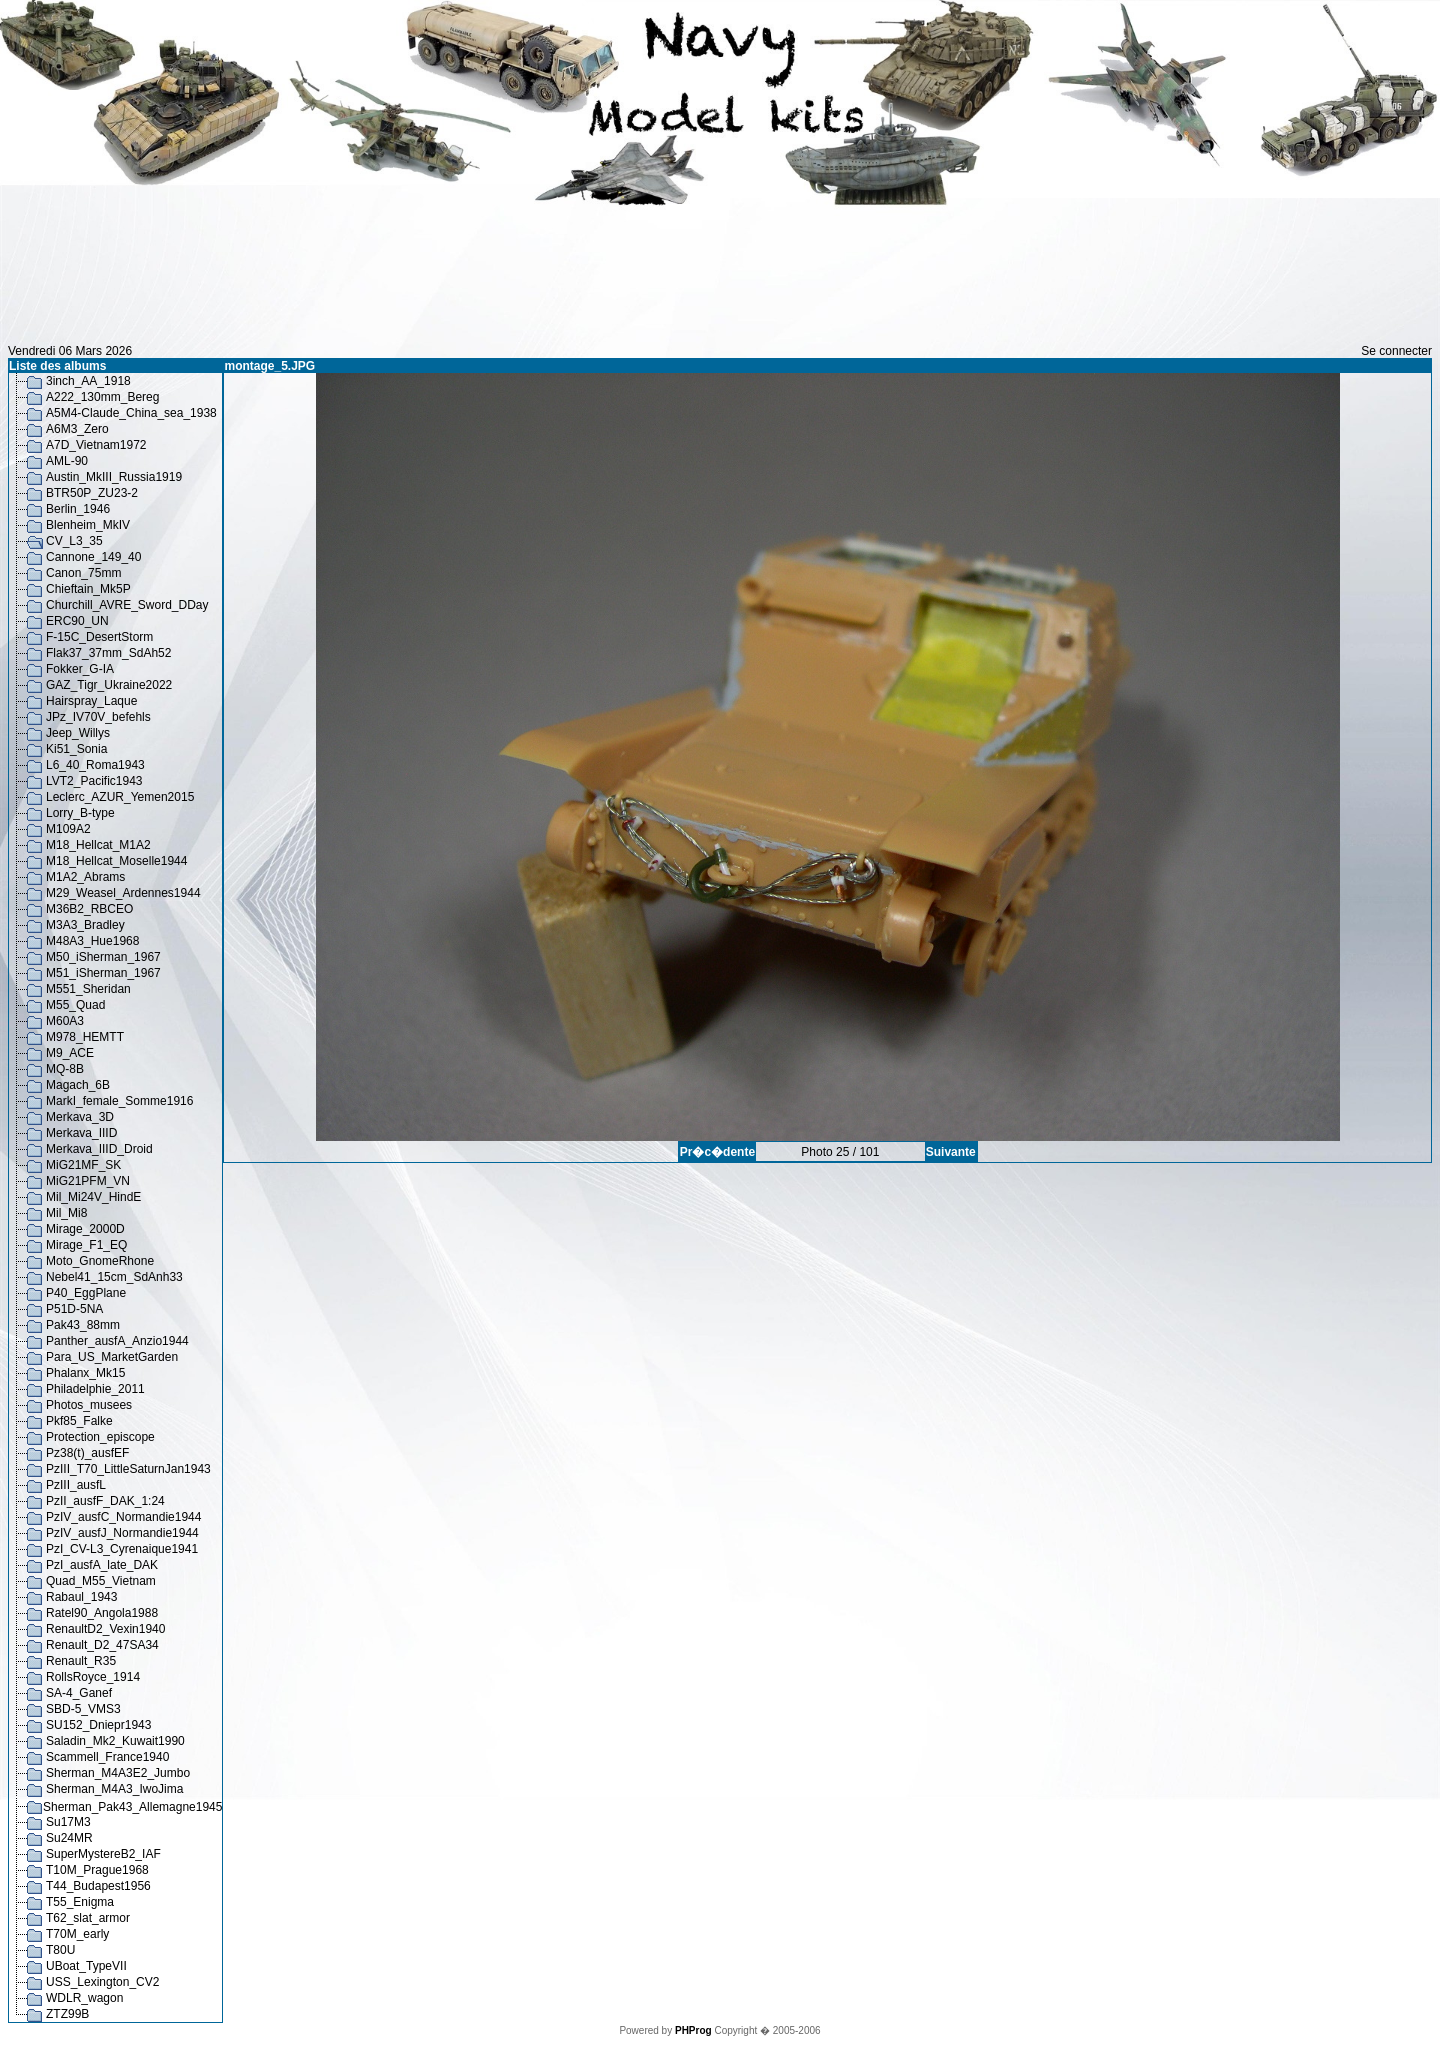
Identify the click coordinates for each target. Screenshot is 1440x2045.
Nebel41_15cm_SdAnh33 (114, 1277)
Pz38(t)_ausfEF (87, 1453)
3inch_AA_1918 (88, 381)
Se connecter (1396, 351)
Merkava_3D (80, 1117)
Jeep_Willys (78, 733)
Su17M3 (68, 1822)
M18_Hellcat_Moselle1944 (116, 861)
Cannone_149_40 (93, 557)
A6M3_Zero (77, 429)
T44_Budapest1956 (98, 1886)
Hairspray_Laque (91, 701)
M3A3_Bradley (85, 925)
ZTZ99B (67, 2014)
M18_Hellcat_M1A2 (98, 845)
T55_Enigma (80, 1902)
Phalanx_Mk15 (85, 1373)
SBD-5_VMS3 (83, 1709)
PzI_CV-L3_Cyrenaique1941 (122, 1549)
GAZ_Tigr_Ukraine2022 (109, 685)
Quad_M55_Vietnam (101, 1581)
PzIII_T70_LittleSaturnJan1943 (128, 1469)
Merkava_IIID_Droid (99, 1149)
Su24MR (69, 1838)
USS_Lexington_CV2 (102, 1982)
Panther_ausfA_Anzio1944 (117, 1341)
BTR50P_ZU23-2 (92, 493)
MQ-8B (65, 1069)
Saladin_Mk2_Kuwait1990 (115, 1741)
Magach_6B (78, 1085)
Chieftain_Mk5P (88, 589)
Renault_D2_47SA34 (102, 1645)
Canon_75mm (83, 573)
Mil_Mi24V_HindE (93, 1197)
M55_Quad (75, 1005)
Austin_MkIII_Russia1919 (114, 477)
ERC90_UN (77, 621)
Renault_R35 (81, 1661)
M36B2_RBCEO (89, 909)
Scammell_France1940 (107, 1757)
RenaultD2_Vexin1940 (105, 1629)
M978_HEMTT (85, 1037)
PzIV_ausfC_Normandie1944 (123, 1517)
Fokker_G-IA (80, 669)
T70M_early (77, 1934)
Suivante (951, 1152)
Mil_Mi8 (66, 1213)
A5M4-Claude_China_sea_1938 (131, 413)
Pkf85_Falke (79, 1421)
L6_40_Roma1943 (95, 765)
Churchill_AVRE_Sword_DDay (127, 605)
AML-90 (67, 461)
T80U (60, 1950)
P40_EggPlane (86, 1293)
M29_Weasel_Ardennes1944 (123, 893)
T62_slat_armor (88, 1918)
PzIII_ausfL (76, 1485)
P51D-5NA (74, 1309)
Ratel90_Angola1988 (102, 1613)
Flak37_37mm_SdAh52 (108, 653)
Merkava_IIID (81, 1133)
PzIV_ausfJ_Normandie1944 (122, 1533)
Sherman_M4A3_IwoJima (114, 1789)
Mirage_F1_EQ (86, 1245)
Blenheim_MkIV (88, 525)
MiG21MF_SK (83, 1165)
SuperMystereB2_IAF (103, 1854)
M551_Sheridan (88, 989)
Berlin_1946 (78, 509)
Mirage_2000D (85, 1229)
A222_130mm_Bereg (102, 397)
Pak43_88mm (83, 1325)
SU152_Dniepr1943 (98, 1725)
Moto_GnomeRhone (100, 1261)
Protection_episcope (100, 1437)
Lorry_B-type (80, 813)
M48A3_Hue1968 (92, 941)
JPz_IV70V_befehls (98, 717)
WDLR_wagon (84, 1998)
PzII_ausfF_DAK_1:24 (105, 1501)
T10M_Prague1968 (97, 1870)
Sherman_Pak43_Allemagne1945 (132, 1807)
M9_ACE (70, 1053)
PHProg (693, 2030)
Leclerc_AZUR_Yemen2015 (120, 797)
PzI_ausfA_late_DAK (102, 1565)
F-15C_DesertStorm (99, 637)
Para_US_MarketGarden (112, 1357)
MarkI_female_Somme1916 (119, 1101)
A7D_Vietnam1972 (96, 445)
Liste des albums (57, 366)
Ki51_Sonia (76, 749)
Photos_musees (89, 1405)
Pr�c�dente (717, 1152)
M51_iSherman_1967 (103, 973)
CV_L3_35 (74, 541)
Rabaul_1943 (81, 1597)
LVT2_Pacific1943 (94, 781)
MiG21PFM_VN (88, 1181)
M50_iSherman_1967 (103, 957)
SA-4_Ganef (79, 1693)
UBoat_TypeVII (86, 1966)
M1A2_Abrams (85, 877)
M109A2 (68, 829)
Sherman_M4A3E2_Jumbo (118, 1773)
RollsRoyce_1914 (93, 1677)
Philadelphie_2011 (95, 1389)
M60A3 (65, 1021)
